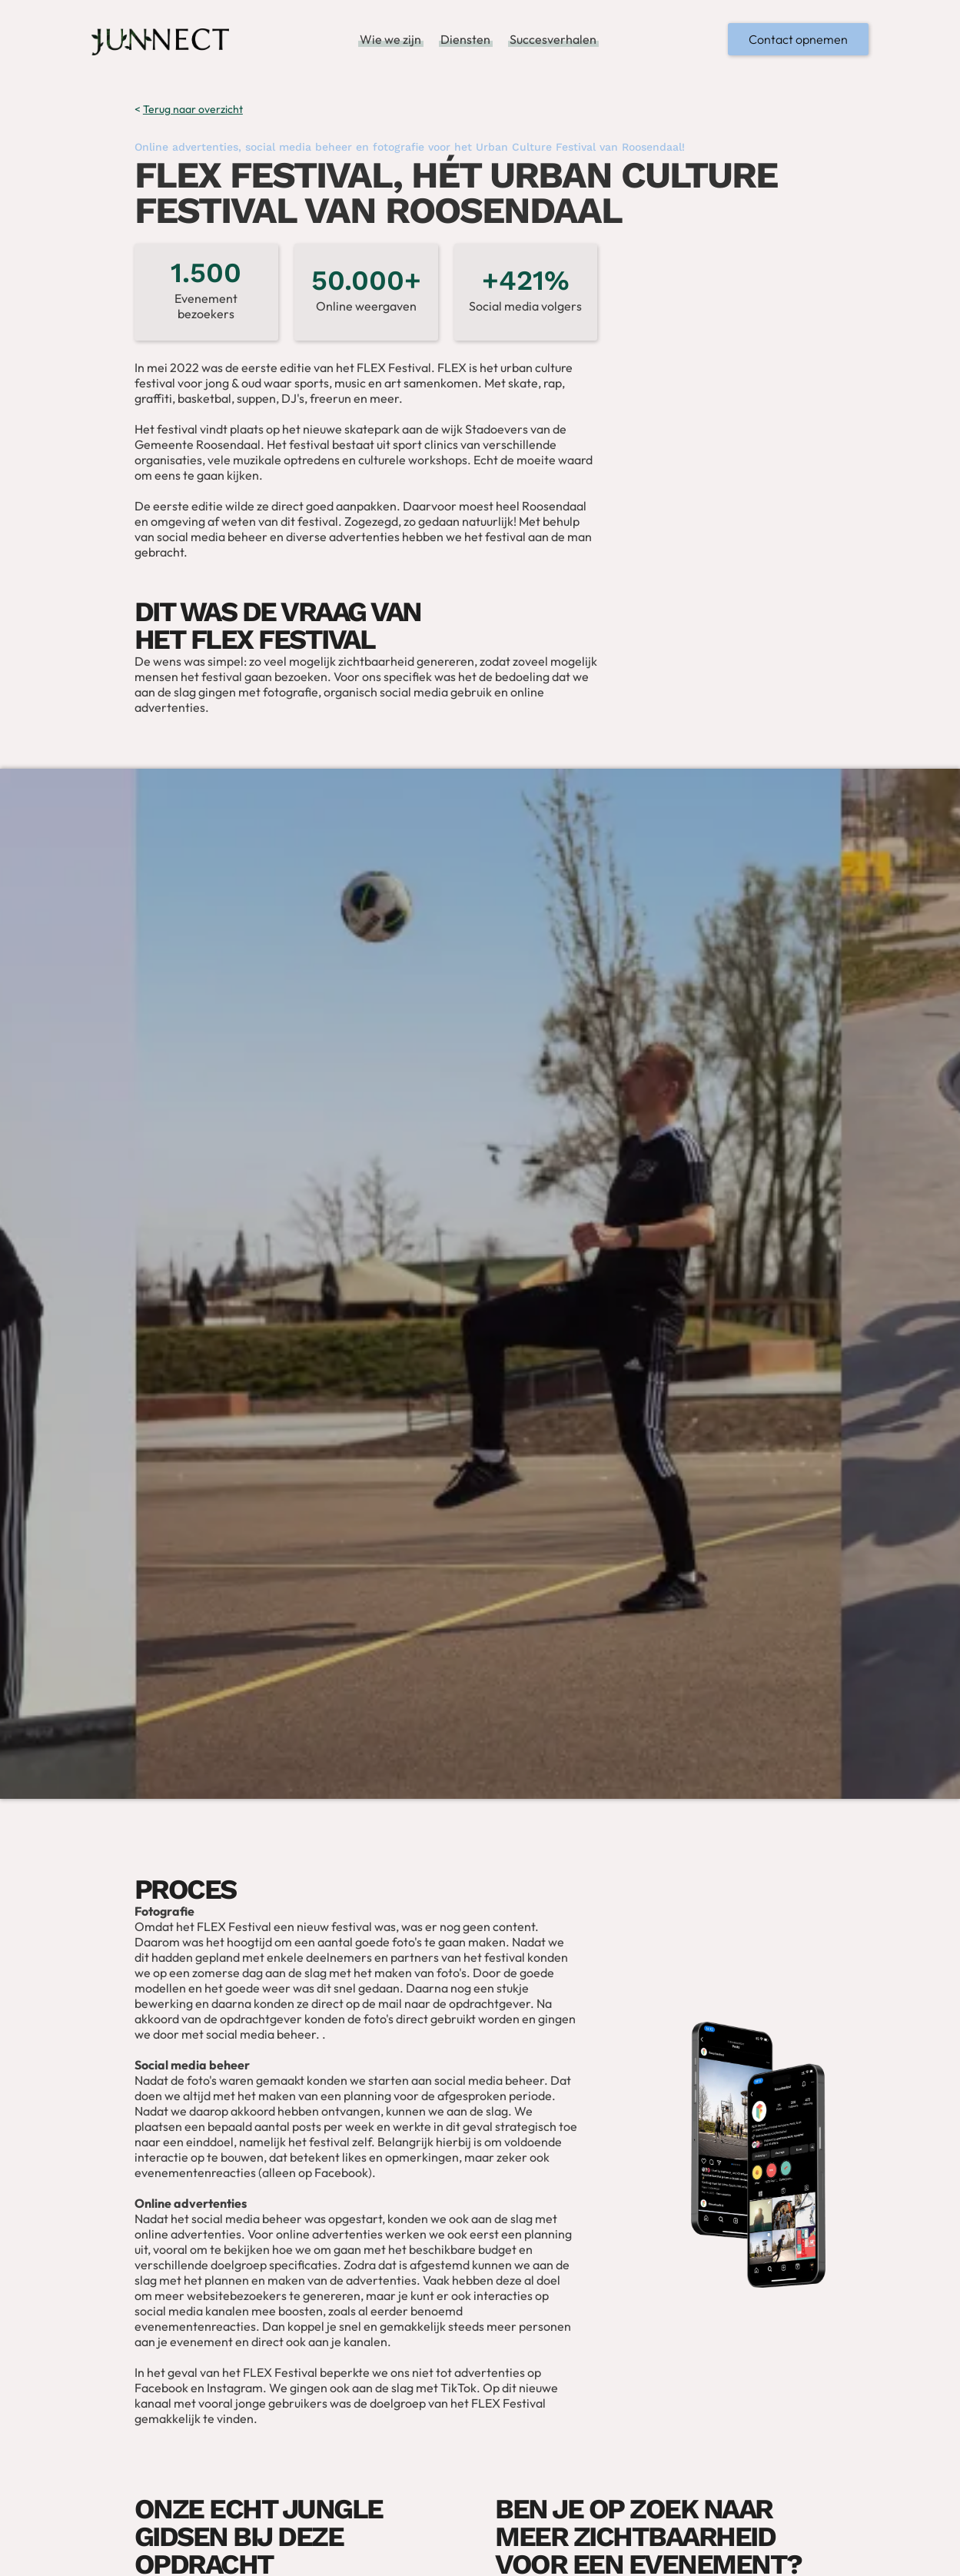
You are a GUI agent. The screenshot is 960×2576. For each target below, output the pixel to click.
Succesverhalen (553, 39)
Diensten (465, 39)
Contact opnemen (798, 39)
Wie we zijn (390, 39)
